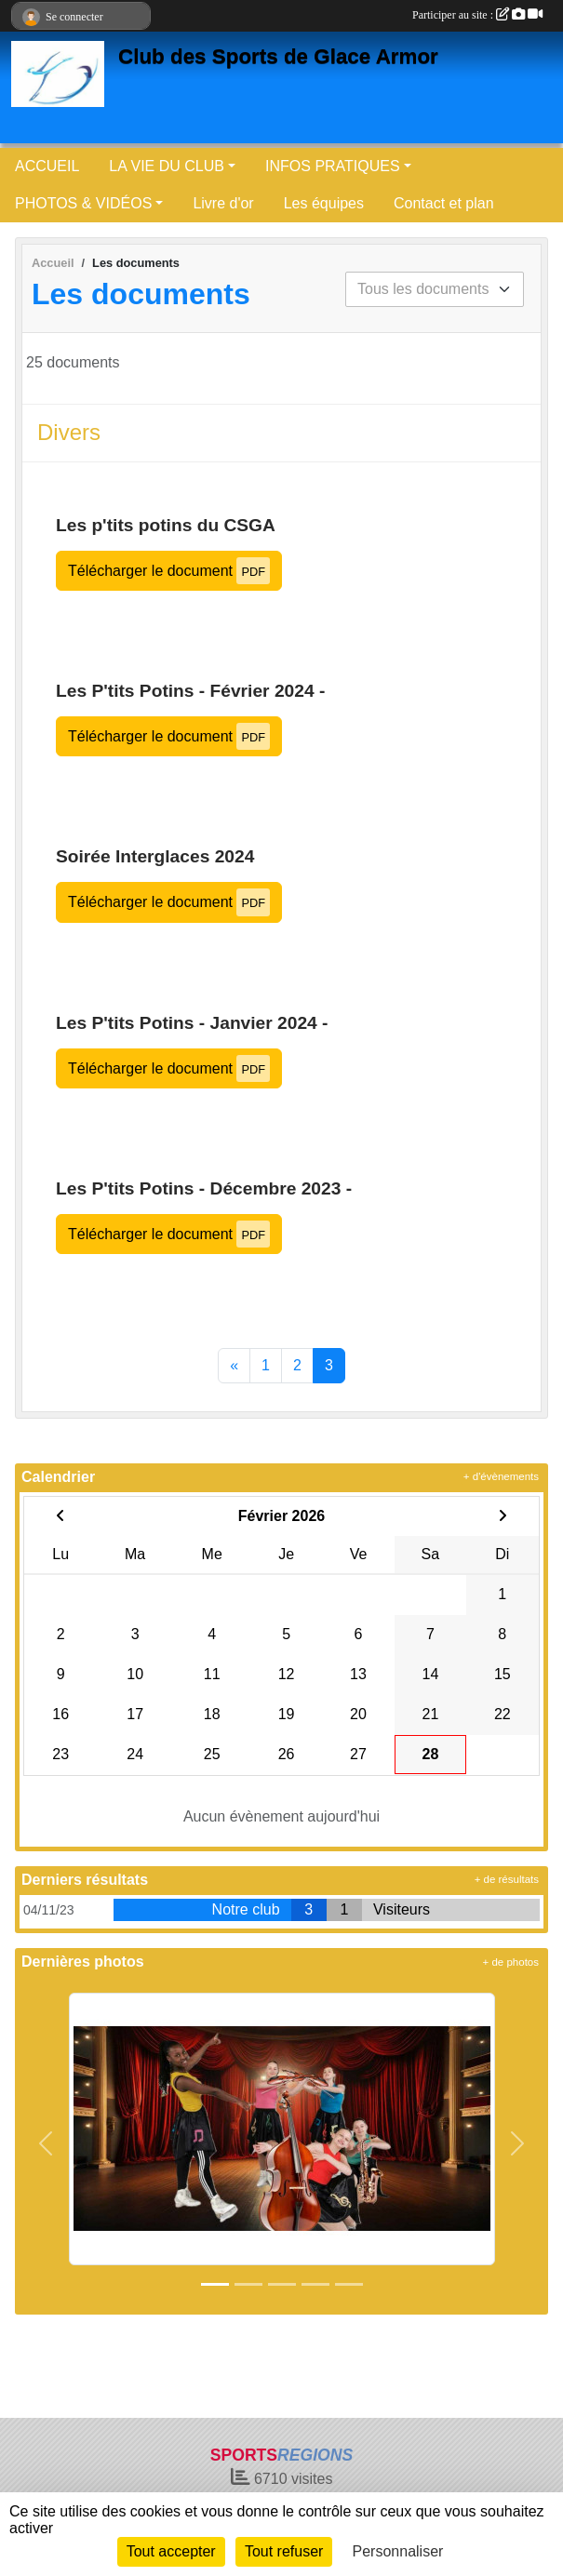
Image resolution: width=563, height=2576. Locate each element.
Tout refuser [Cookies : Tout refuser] (284, 2551)
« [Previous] (234, 1365)
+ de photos (511, 1962)
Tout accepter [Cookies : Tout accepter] (171, 2551)
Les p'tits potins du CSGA (165, 525)
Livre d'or (223, 203)
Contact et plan (444, 203)
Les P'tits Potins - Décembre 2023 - (204, 1188)
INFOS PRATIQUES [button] (332, 166)
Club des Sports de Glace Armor (278, 56)
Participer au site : (477, 14)
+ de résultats (507, 1879)
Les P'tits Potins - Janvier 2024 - (192, 1023)
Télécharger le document (169, 570)
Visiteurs (401, 1909)
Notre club (246, 1909)
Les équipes (324, 203)
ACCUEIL (47, 166)
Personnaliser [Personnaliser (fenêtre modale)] (398, 2551)
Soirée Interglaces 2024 (155, 856)
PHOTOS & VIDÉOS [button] (83, 203)
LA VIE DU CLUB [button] (166, 166)
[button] (46, 2144)
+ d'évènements (501, 1476)
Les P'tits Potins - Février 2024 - (190, 691)
